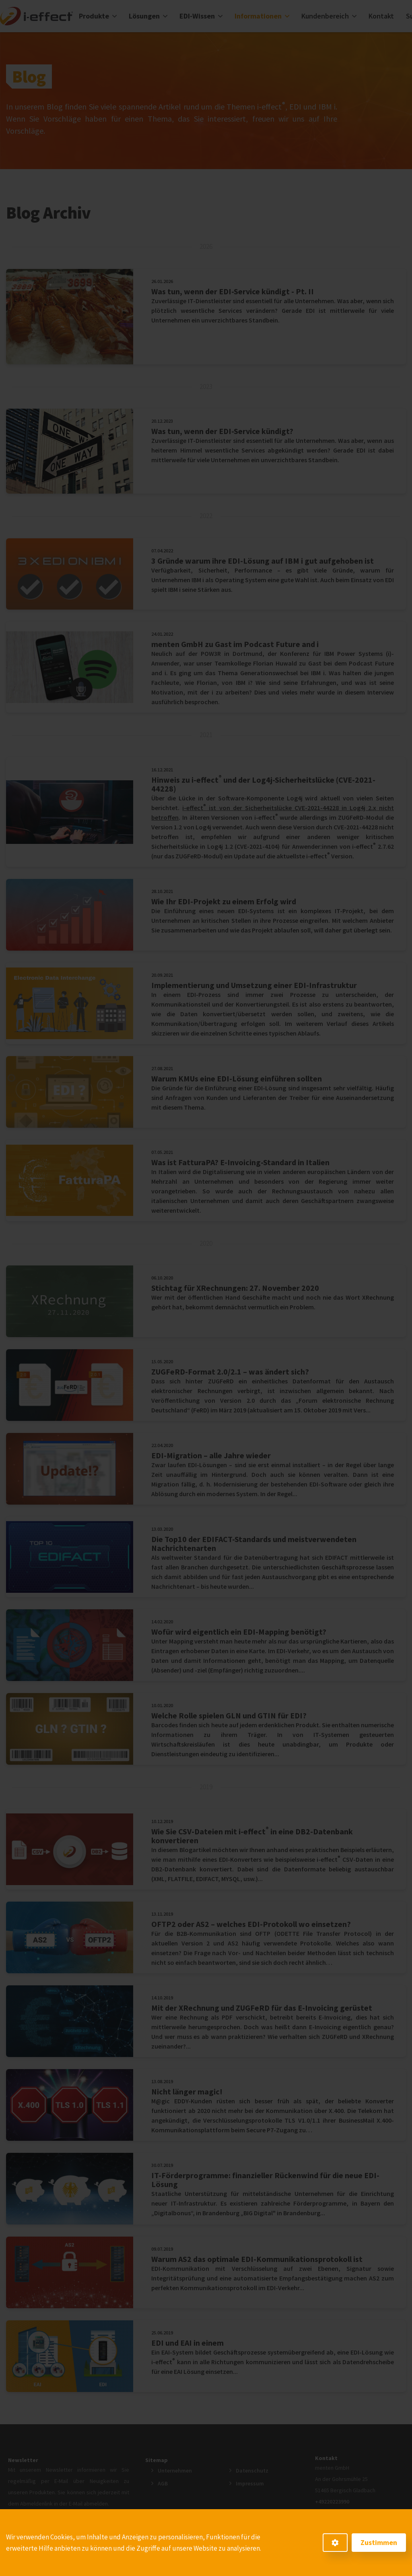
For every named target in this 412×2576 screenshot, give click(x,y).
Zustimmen (378, 2542)
